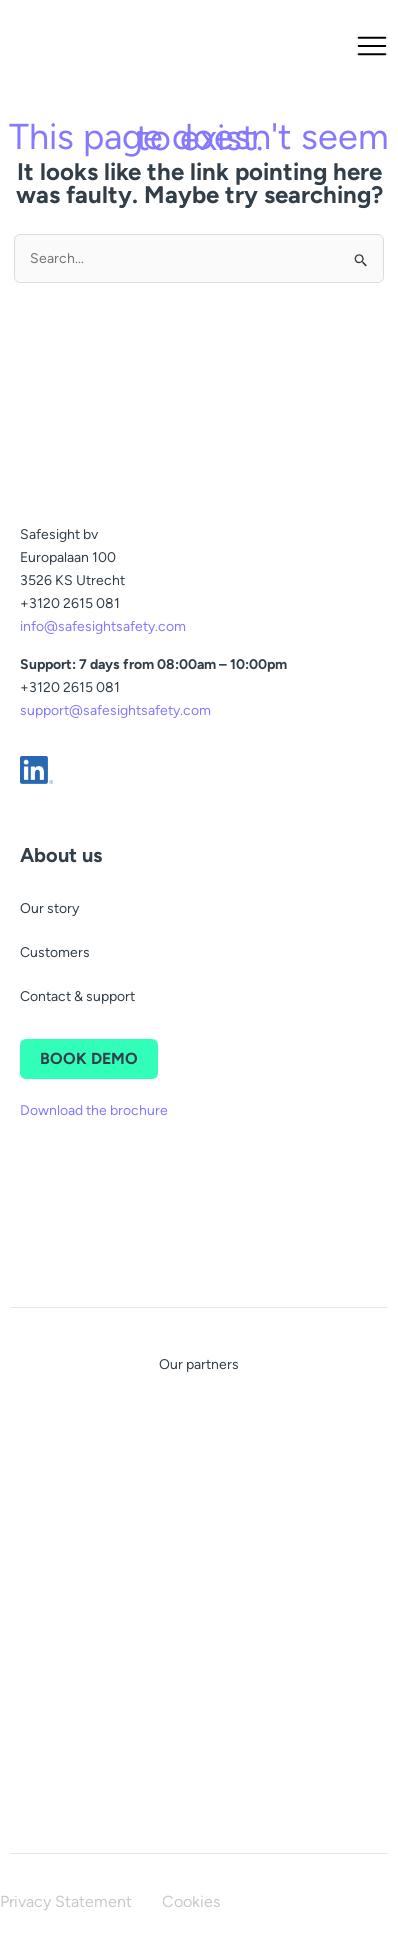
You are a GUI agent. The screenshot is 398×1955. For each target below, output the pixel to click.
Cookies (191, 1901)
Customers (55, 952)
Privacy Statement (66, 1901)
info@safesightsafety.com (103, 626)
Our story (49, 908)
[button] (358, 48)
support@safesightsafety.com (115, 710)
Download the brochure (94, 1110)
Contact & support (77, 996)
